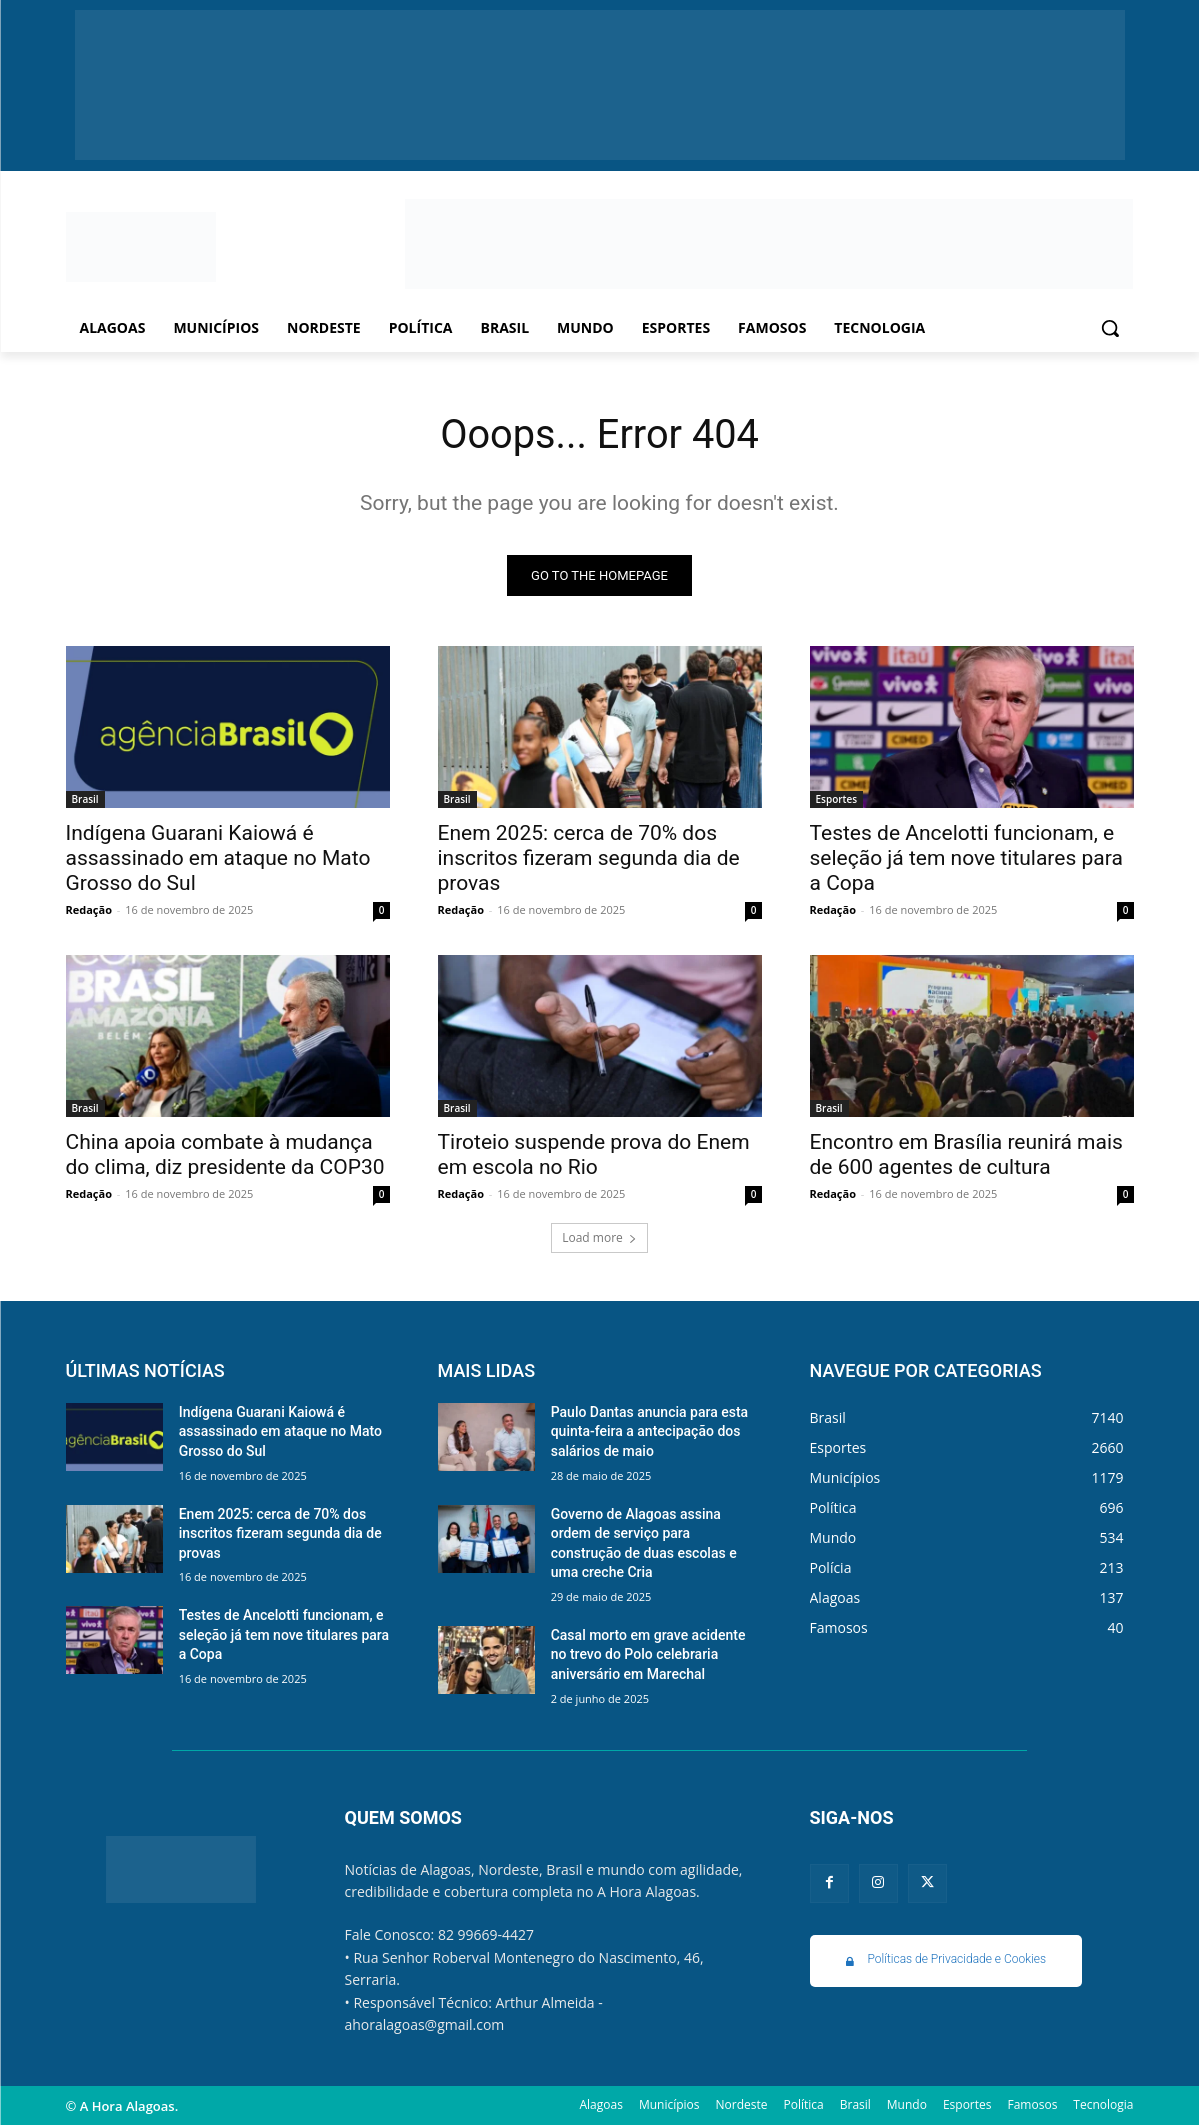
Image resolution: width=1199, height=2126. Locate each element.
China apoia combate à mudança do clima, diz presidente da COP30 (225, 1154)
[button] (1110, 328)
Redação (89, 909)
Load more (599, 1237)
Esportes (837, 799)
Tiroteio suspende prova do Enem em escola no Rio (594, 1154)
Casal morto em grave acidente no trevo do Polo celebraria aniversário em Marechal (648, 1654)
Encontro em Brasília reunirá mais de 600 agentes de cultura (966, 1154)
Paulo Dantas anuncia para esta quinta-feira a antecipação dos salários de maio (649, 1431)
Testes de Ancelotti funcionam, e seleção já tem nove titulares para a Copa (966, 858)
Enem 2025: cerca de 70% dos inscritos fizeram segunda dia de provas (589, 858)
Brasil (85, 799)
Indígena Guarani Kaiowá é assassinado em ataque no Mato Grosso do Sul (218, 858)
